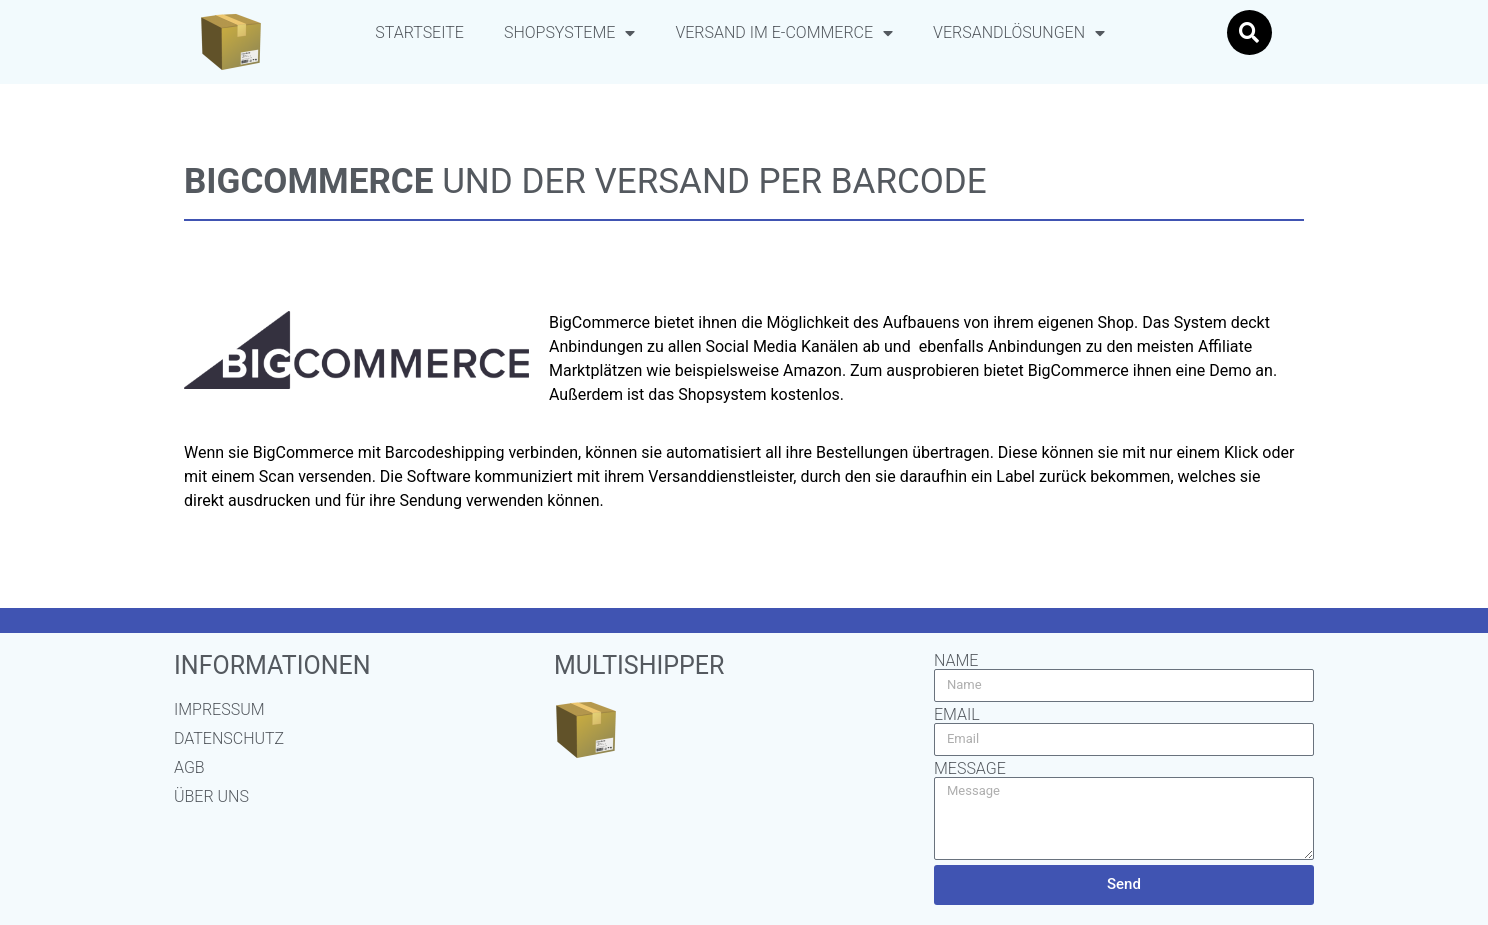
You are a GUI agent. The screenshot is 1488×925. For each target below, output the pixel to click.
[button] (1249, 32)
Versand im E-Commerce (784, 33)
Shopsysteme (569, 33)
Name (956, 661)
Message (970, 769)
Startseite (419, 32)
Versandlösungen (1019, 33)
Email (957, 715)
